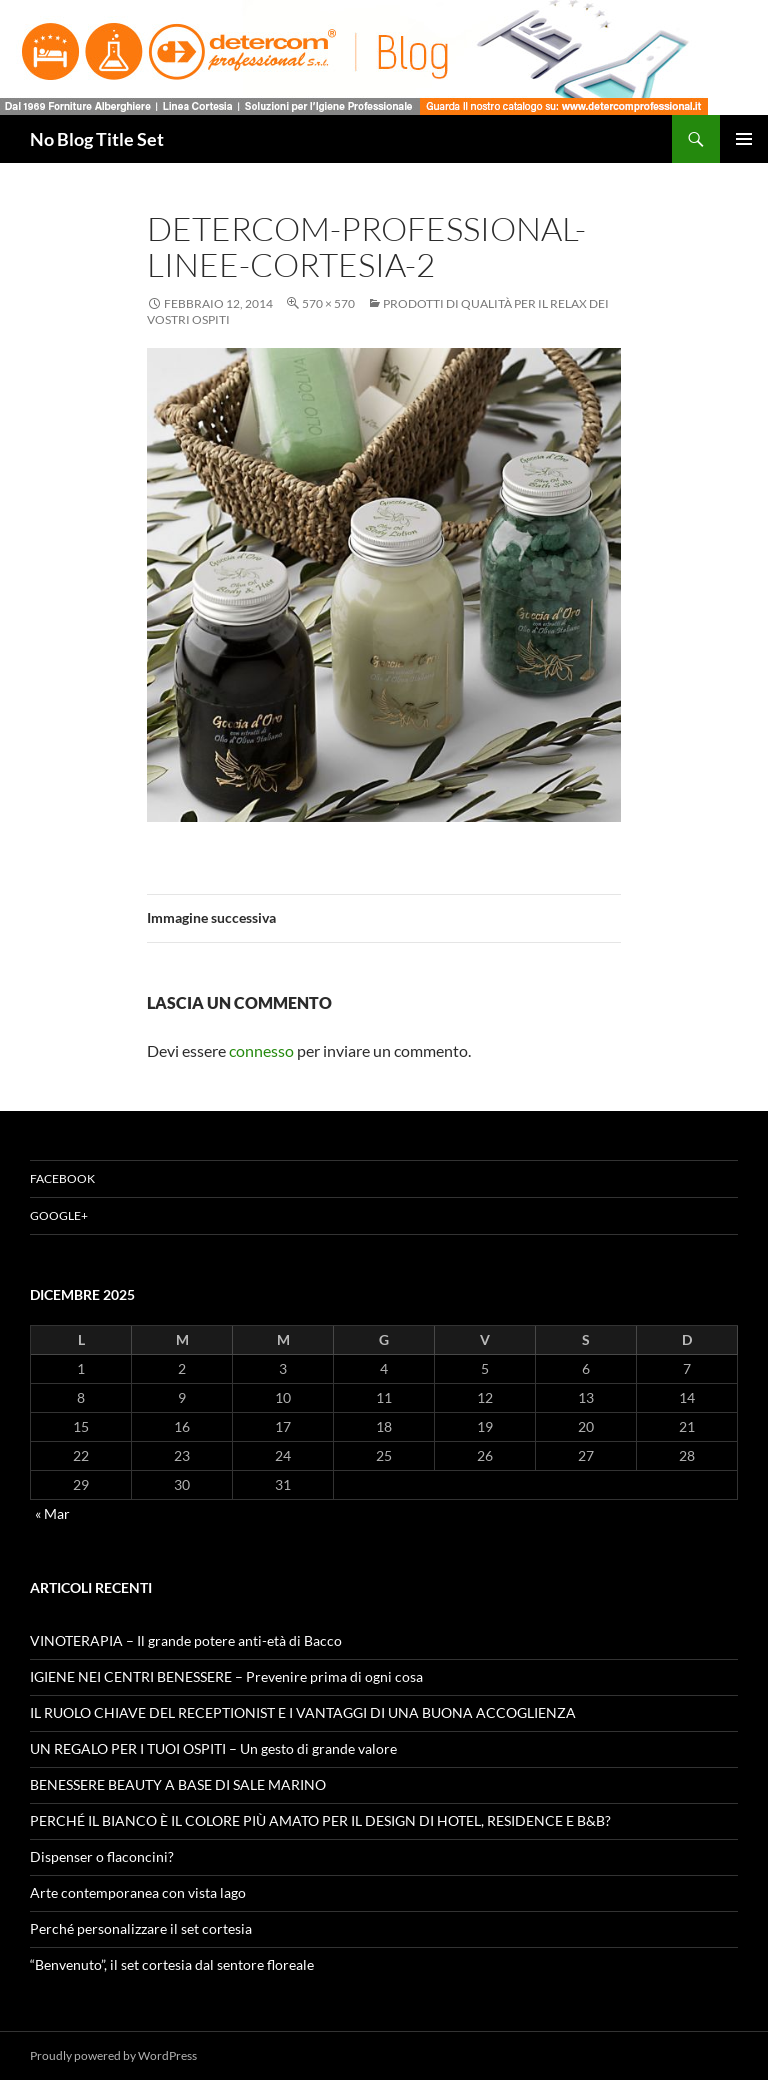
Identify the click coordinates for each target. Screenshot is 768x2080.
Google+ (59, 1215)
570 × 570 (328, 303)
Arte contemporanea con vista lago (138, 1892)
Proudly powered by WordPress (113, 2055)
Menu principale (744, 139)
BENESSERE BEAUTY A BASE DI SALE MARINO (178, 1784)
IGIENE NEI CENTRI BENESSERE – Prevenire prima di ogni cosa (226, 1676)
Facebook (62, 1178)
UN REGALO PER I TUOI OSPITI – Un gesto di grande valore (213, 1748)
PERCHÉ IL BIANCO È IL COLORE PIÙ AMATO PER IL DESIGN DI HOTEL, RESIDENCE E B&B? (320, 1820)
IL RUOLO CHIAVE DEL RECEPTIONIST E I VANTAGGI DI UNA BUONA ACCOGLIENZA (303, 1712)
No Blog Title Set (97, 139)
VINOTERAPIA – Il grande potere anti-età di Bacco (186, 1640)
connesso (261, 1050)
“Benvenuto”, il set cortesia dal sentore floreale (172, 1964)
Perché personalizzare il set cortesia (141, 1928)
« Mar (52, 1513)
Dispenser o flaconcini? (102, 1856)
